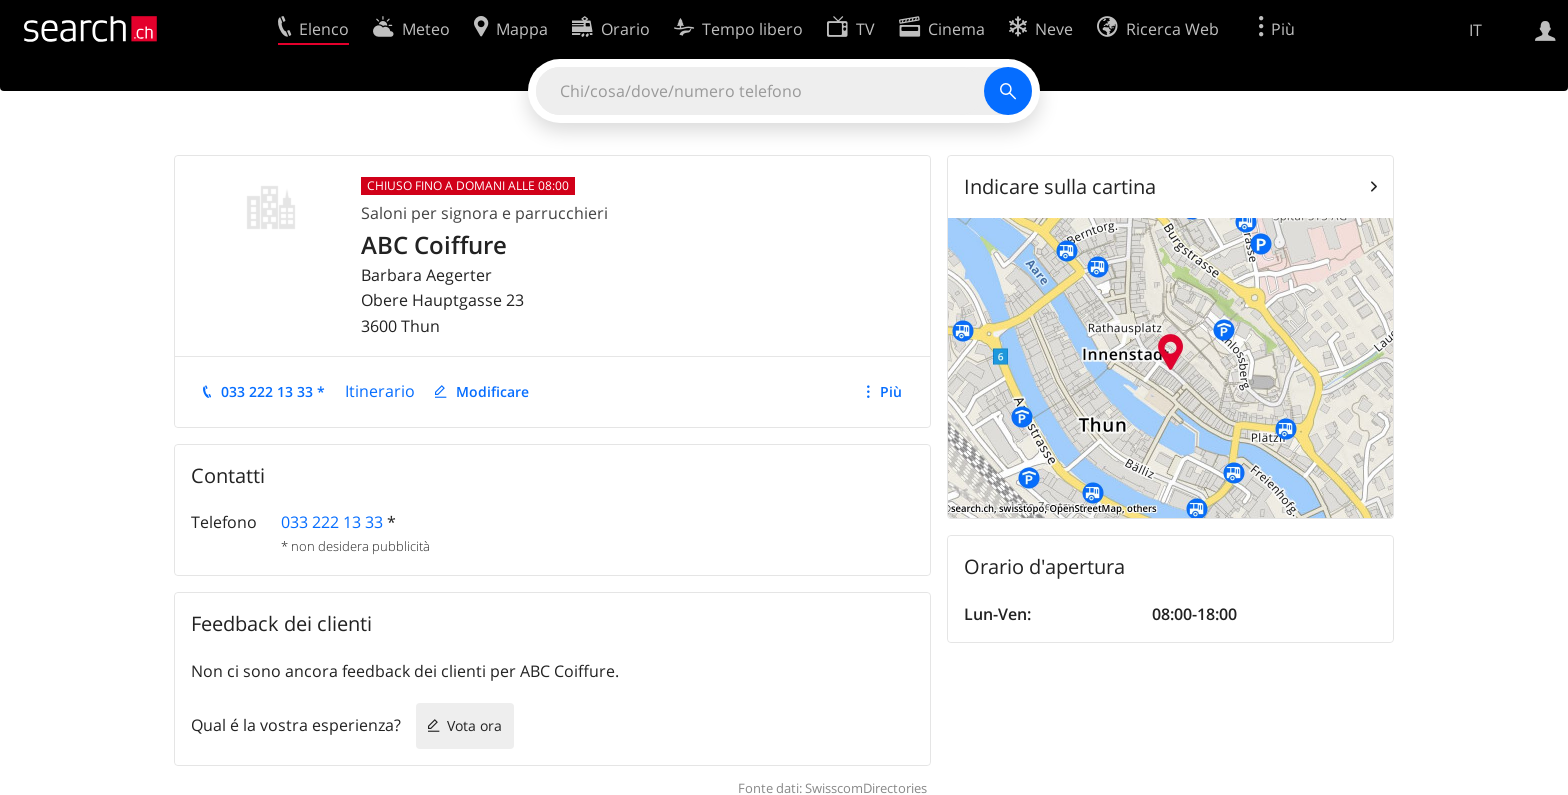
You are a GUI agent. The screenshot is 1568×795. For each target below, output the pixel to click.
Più (891, 391)
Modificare (492, 391)
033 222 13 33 (332, 522)
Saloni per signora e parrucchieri (484, 213)
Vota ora (474, 725)
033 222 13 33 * (273, 391)
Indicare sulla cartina (1060, 186)
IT (1475, 30)
